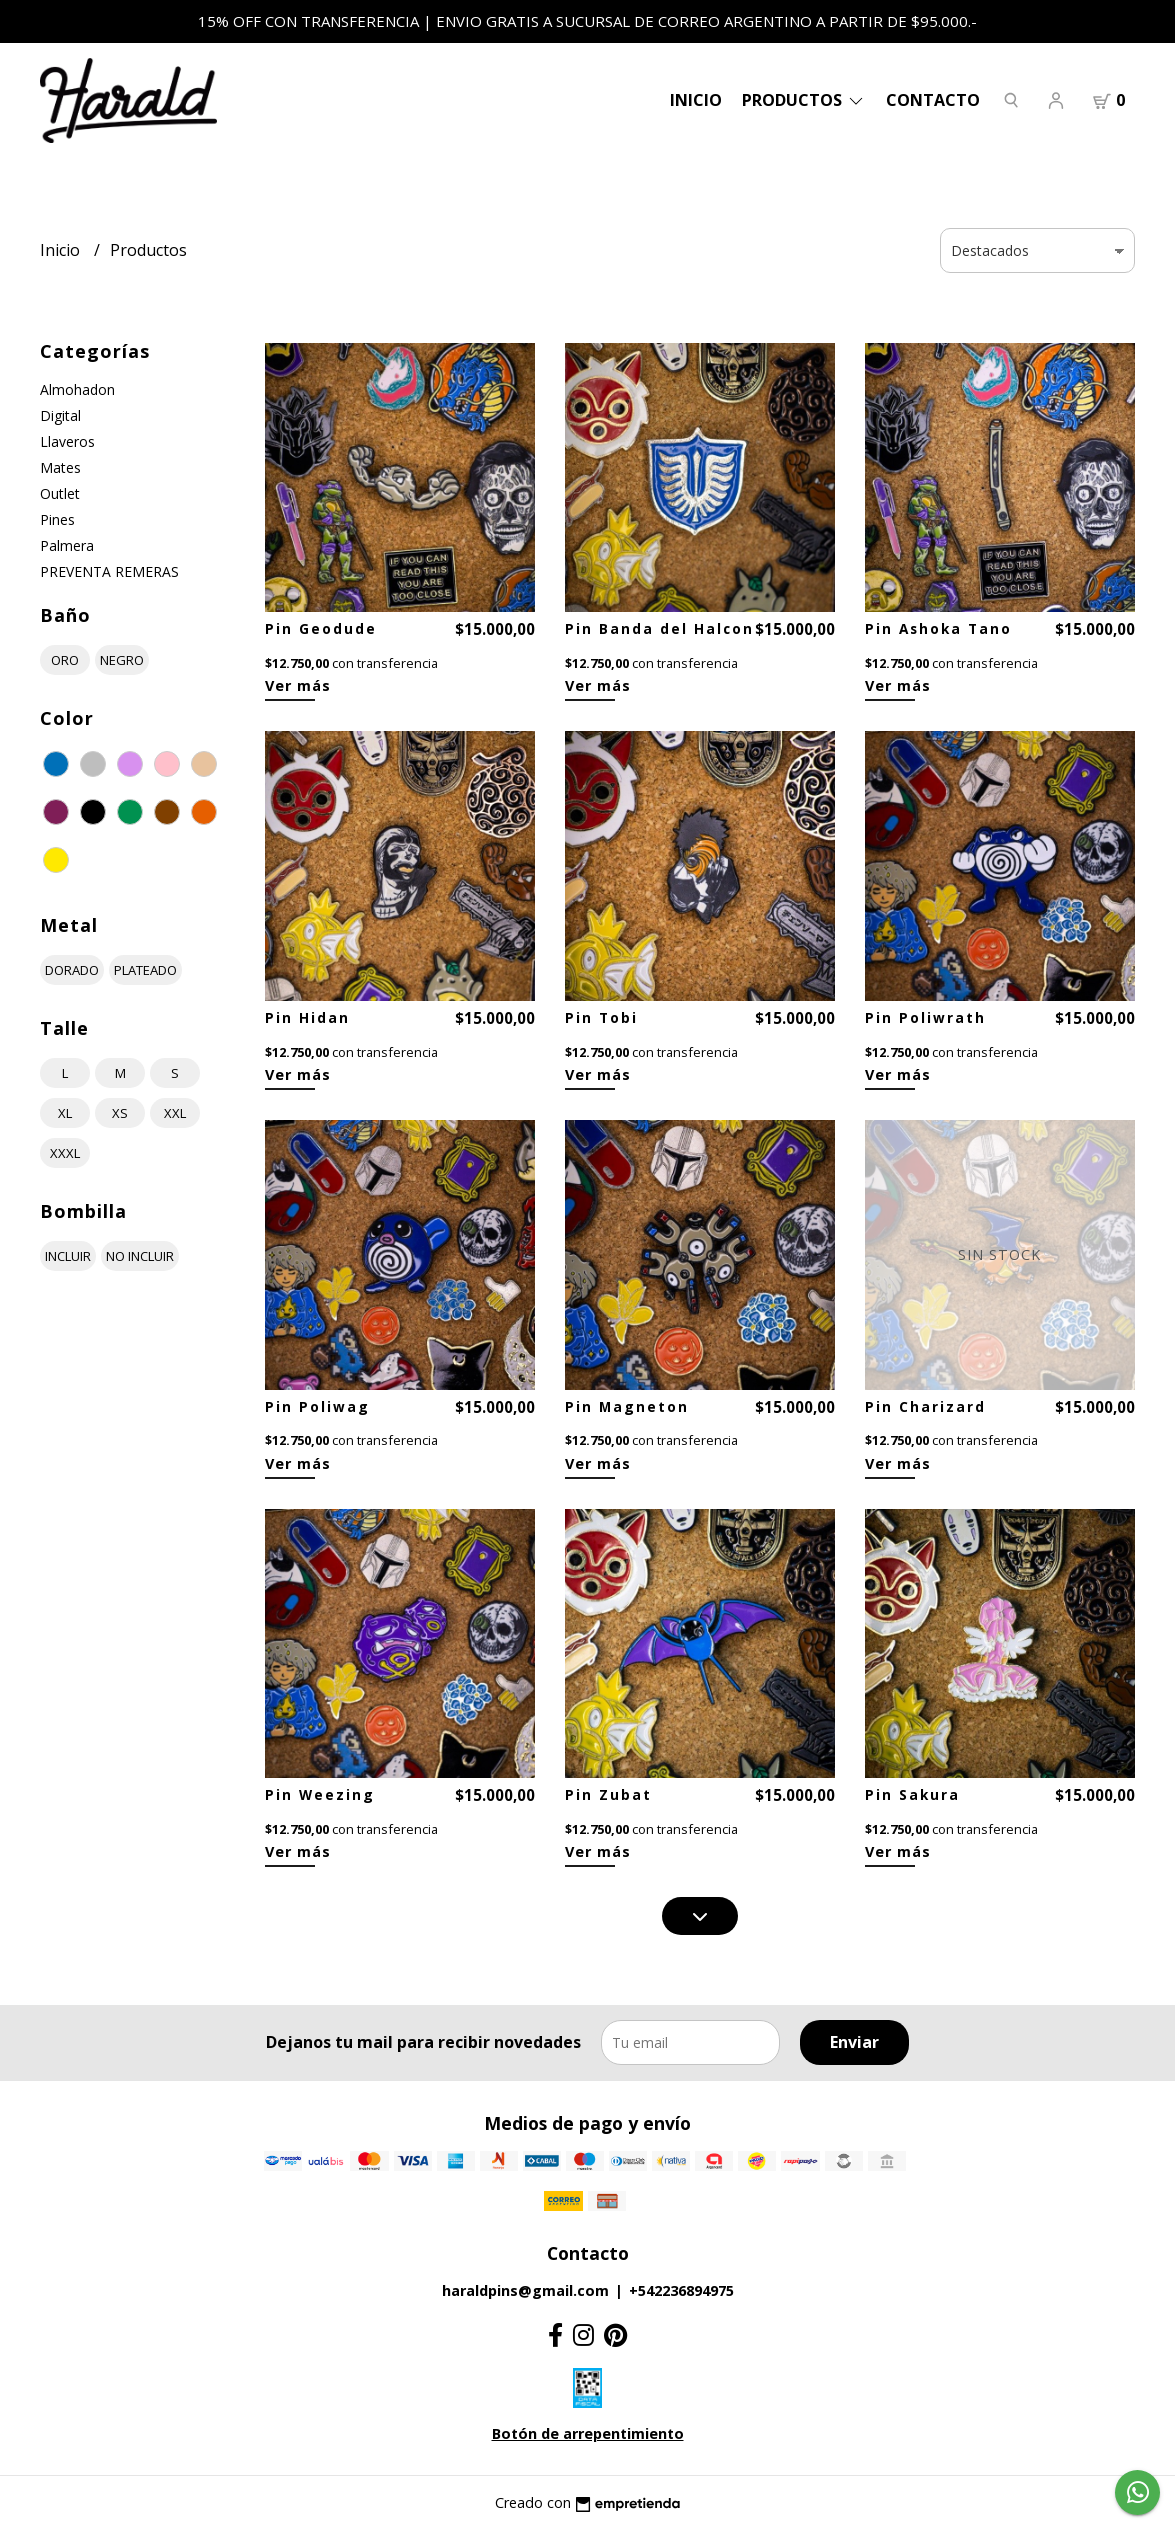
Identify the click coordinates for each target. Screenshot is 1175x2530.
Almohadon (77, 389)
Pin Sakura (912, 1794)
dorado (72, 970)
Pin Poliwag (317, 1406)
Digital (60, 415)
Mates (60, 467)
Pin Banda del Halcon (659, 628)
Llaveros (67, 441)
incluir (68, 1256)
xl (65, 1113)
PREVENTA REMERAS (109, 571)
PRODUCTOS (804, 100)
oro (65, 660)
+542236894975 (681, 2290)
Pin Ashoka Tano (938, 628)
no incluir (140, 1256)
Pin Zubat (608, 1794)
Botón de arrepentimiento (588, 2433)
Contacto (933, 100)
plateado (145, 970)
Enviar (854, 2042)
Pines (57, 519)
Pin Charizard (925, 1406)
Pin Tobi (601, 1017)
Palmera (67, 545)
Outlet (60, 493)
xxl (175, 1113)
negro (122, 660)
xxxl (65, 1153)
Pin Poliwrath (925, 1017)
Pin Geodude (321, 628)
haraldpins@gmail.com (525, 2290)
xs (120, 1113)
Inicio (696, 100)
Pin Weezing (320, 1794)
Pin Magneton (627, 1406)
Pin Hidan (307, 1017)
